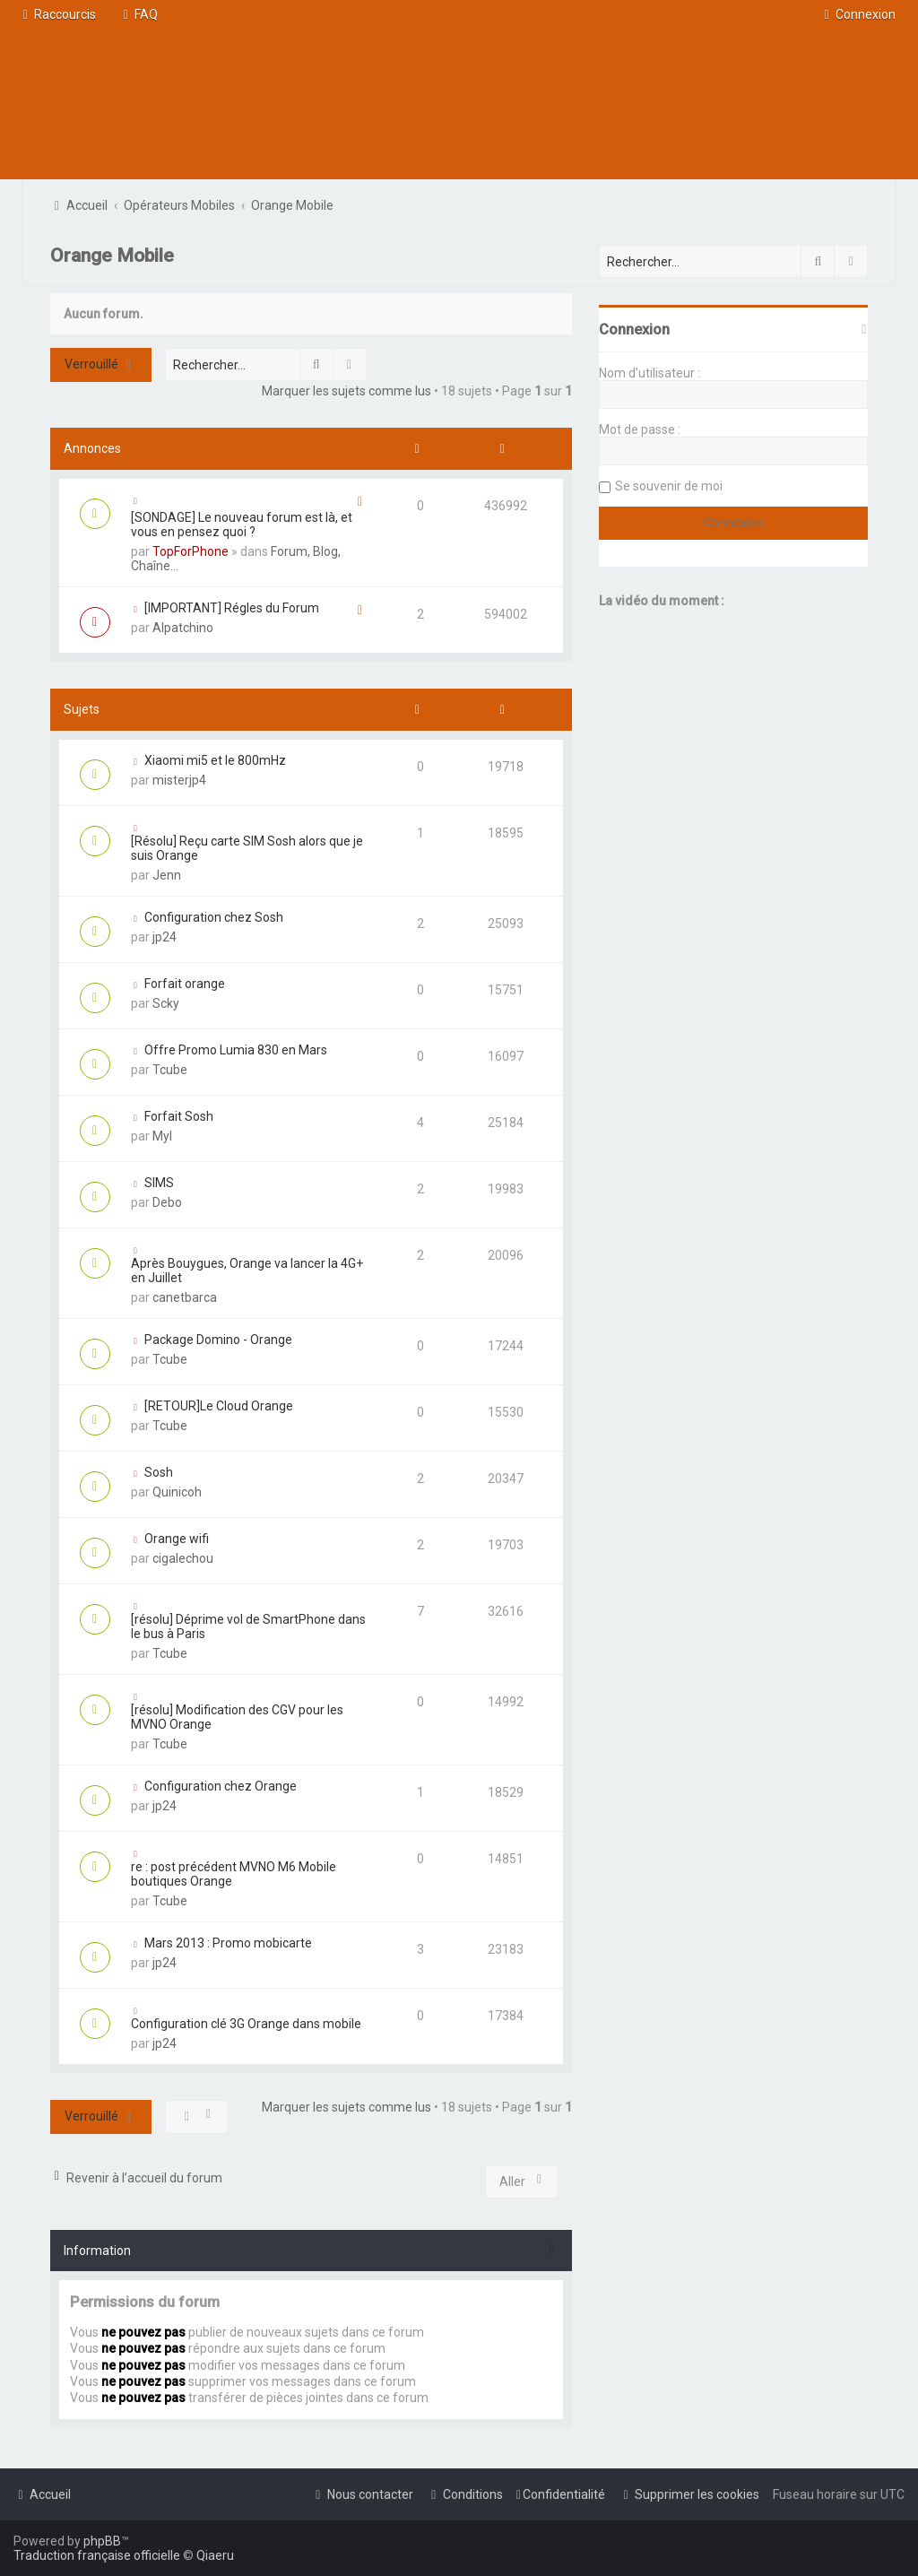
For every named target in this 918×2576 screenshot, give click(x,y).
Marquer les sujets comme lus (346, 391)
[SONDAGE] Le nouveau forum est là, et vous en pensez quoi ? (241, 524)
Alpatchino (182, 627)
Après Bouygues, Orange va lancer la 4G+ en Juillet (247, 1270)
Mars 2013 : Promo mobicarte (228, 1943)
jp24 (164, 937)
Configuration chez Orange (220, 1786)
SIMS (159, 1182)
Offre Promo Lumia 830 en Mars (235, 1050)
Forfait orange (184, 983)
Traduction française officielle (96, 2555)
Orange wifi (176, 1538)
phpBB (102, 2541)
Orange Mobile (112, 255)
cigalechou (182, 1558)
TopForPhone (190, 551)
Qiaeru (215, 2555)
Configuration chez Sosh (213, 917)
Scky (165, 1003)
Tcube (169, 1069)
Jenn (166, 875)
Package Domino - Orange (218, 1339)
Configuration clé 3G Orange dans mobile (246, 2024)
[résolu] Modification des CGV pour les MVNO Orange (237, 1717)
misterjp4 (179, 780)
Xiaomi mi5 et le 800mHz (215, 760)
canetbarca (184, 1297)
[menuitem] (138, 14)
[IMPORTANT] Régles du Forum (231, 608)
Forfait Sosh (178, 1116)
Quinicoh (177, 1492)
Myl (162, 1136)
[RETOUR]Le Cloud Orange (218, 1406)
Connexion (634, 329)
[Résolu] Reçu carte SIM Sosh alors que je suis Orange (247, 848)
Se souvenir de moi (669, 486)
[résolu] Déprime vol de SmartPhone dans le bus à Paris (248, 1626)
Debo (167, 1202)
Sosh (158, 1472)
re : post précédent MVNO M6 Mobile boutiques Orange (233, 1874)
